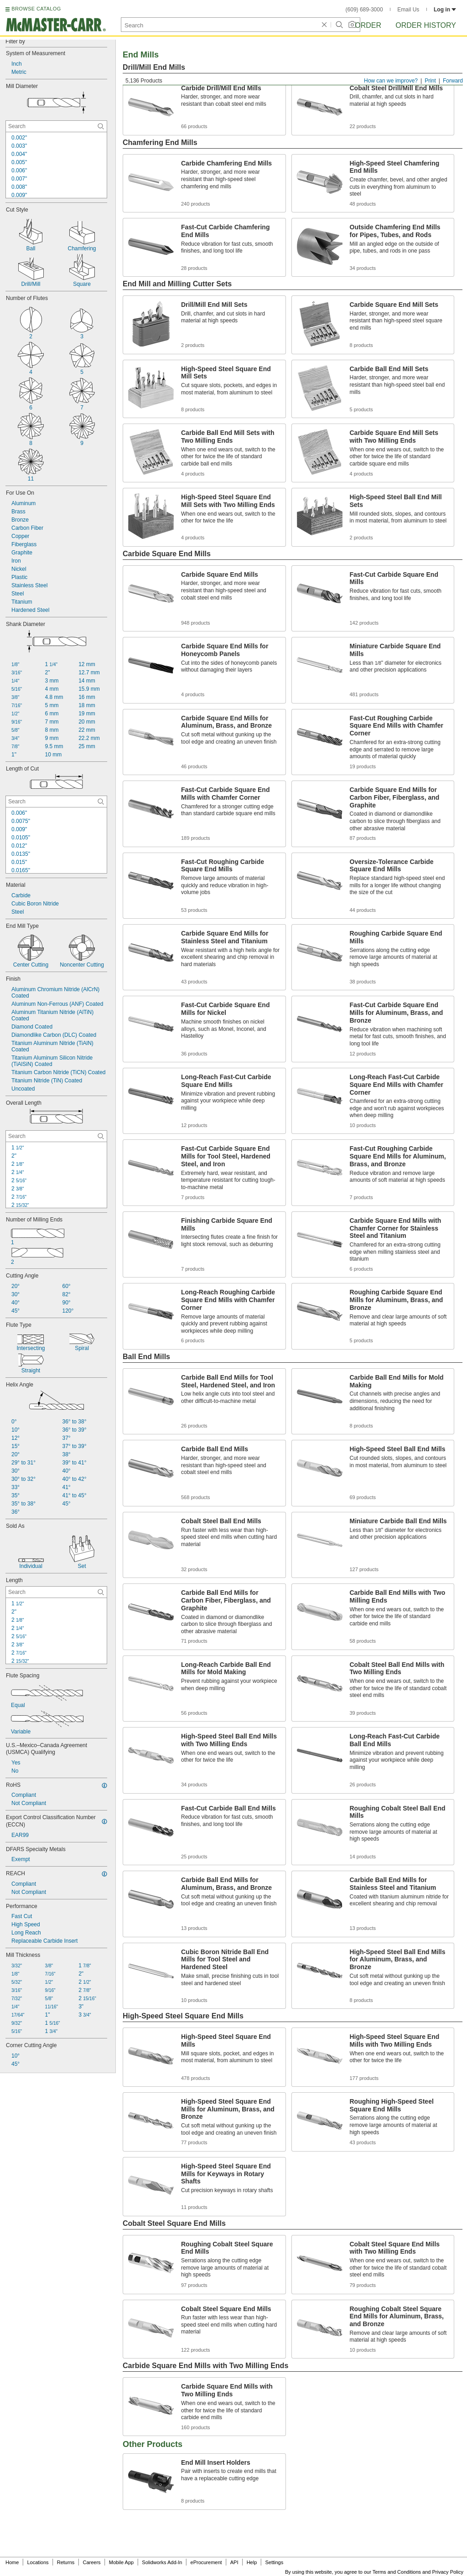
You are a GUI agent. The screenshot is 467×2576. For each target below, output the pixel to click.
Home (12, 2562)
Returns (66, 2562)
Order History (425, 25)
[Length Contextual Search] (56, 1592)
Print (430, 81)
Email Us (408, 9)
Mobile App (121, 2562)
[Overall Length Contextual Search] (56, 1136)
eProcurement (206, 2562)
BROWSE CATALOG (36, 8)
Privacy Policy (447, 2572)
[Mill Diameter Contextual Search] (56, 126)
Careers (91, 2562)
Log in (445, 9)
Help (252, 2562)
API (234, 2562)
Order (368, 25)
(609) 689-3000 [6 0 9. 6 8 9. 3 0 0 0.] (364, 9)
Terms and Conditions (397, 2572)
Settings (274, 2562)
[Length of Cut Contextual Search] (56, 801)
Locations (38, 2562)
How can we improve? (391, 81)
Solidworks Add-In (162, 2562)
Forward (453, 81)
